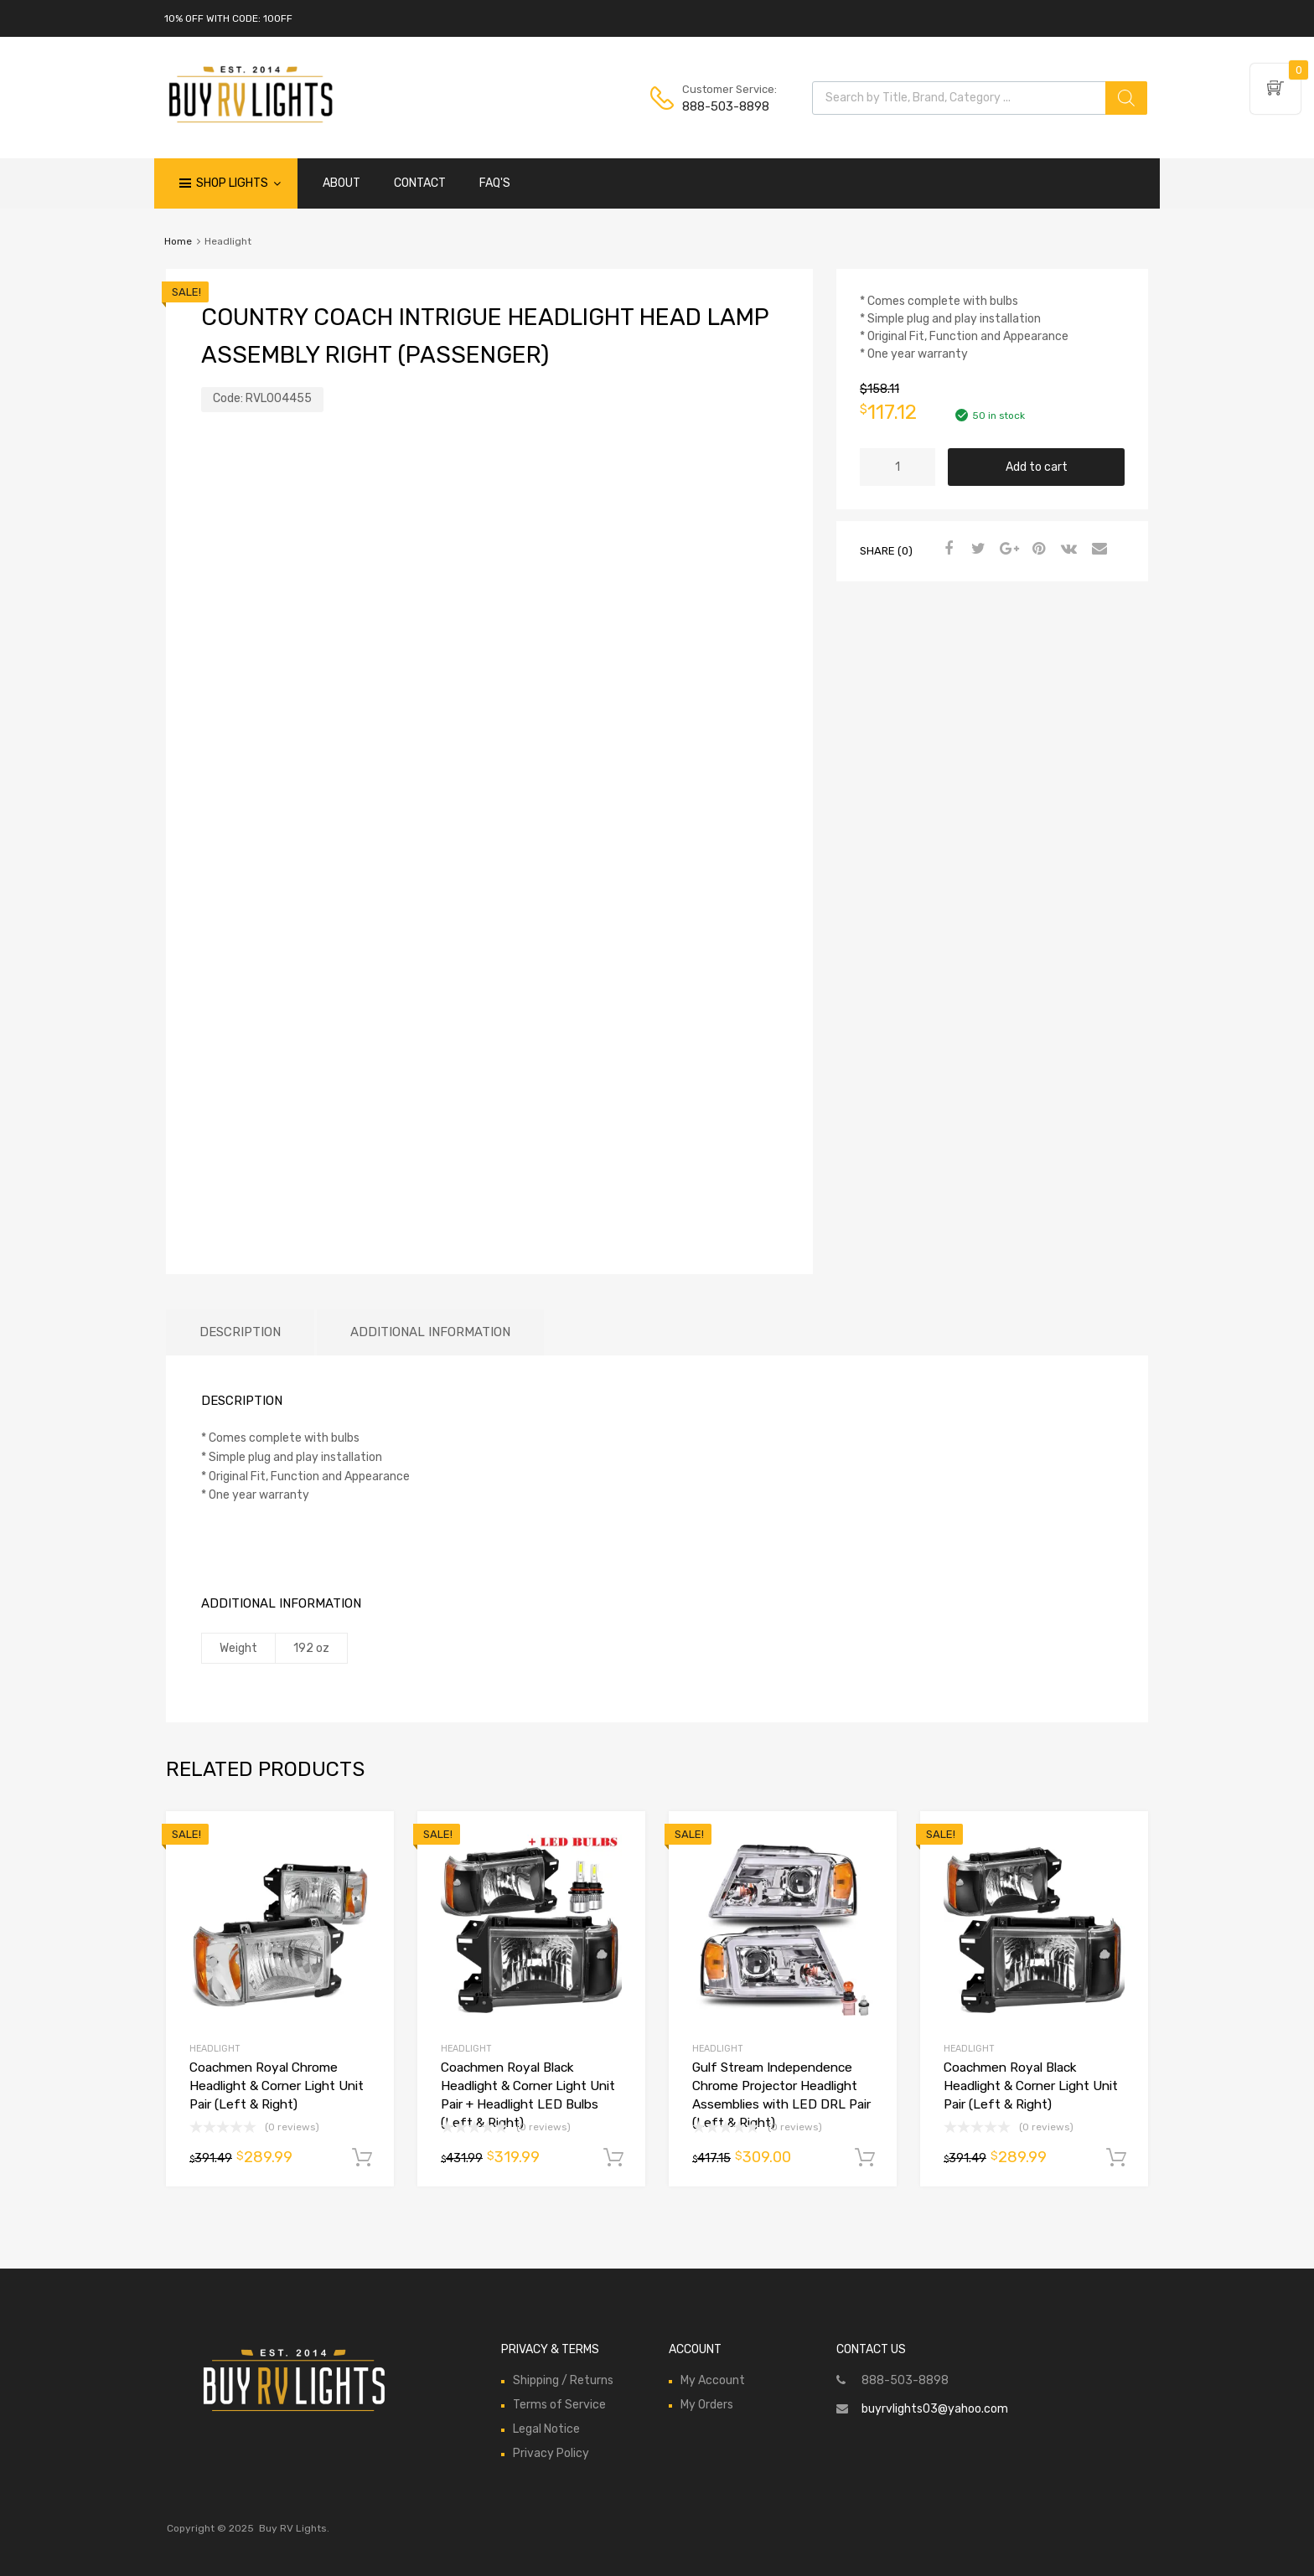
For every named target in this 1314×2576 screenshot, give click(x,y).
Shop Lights (238, 183)
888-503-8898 (723, 106)
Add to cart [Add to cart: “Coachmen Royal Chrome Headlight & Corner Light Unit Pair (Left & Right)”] (362, 2158)
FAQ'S (494, 183)
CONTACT (420, 183)
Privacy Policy (551, 2453)
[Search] (1126, 98)
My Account (712, 2380)
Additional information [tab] (430, 1332)
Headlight (215, 2048)
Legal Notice (546, 2429)
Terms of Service (559, 2405)
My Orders (706, 2405)
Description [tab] (240, 1332)
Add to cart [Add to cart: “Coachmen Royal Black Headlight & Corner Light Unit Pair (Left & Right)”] (1116, 2158)
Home (178, 241)
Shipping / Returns (563, 2380)
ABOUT (341, 183)
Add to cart (1037, 467)
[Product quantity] (897, 467)
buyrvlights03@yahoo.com (934, 2409)
